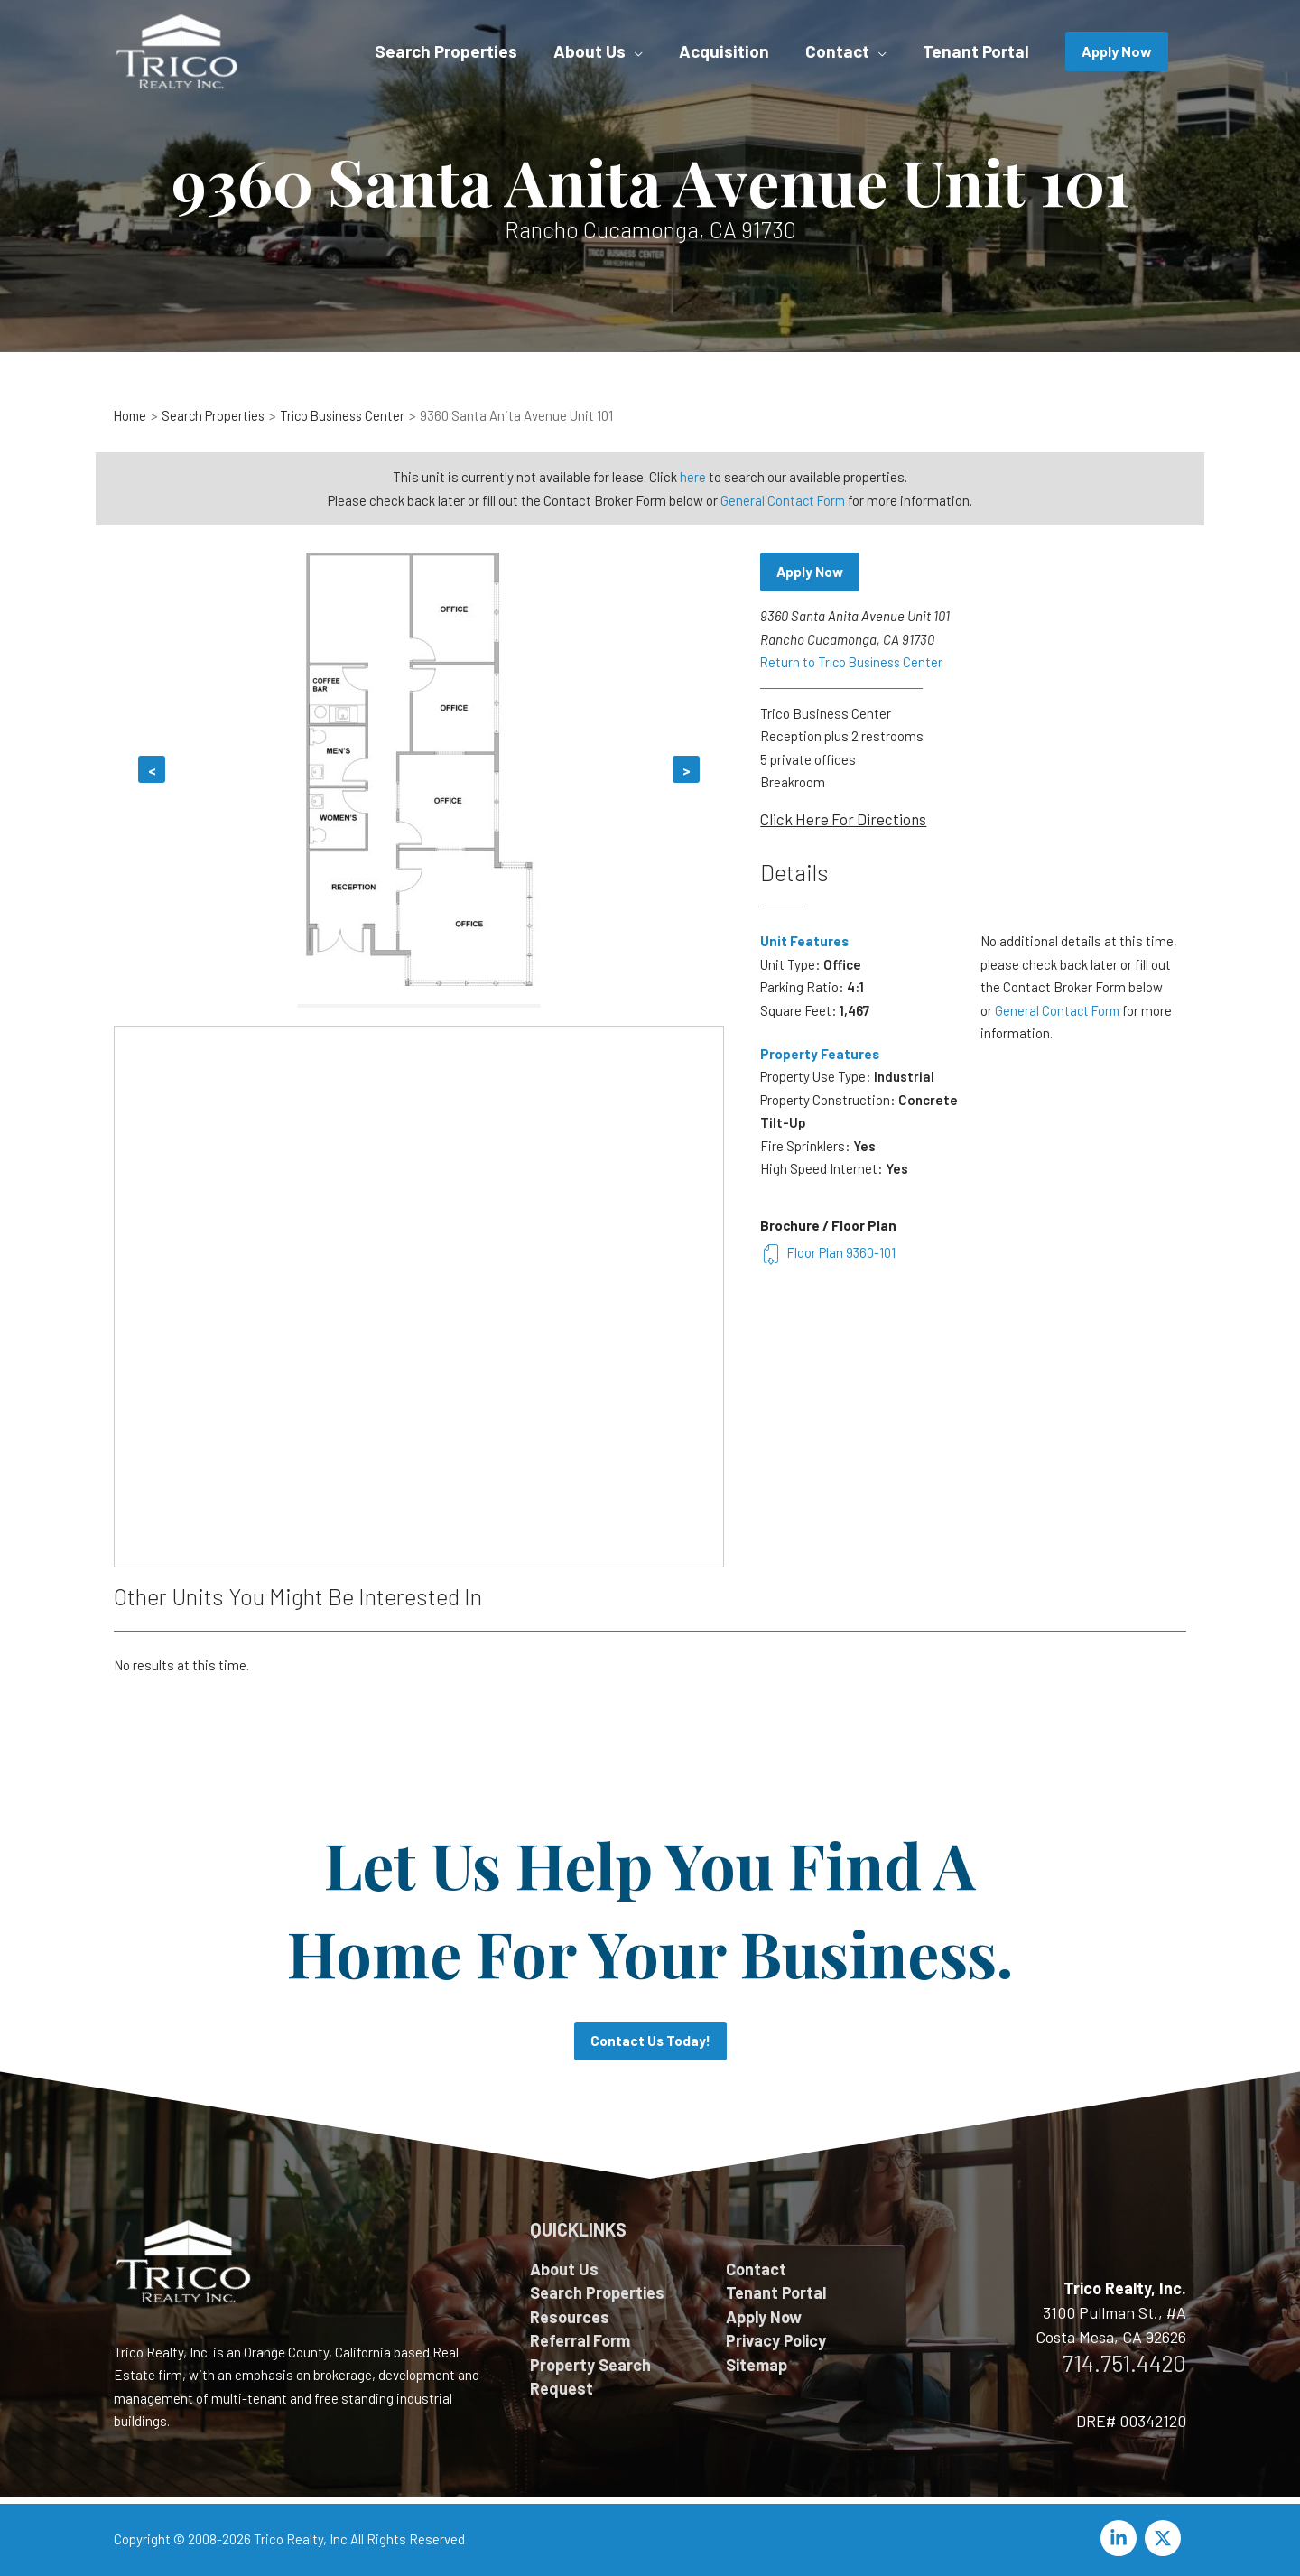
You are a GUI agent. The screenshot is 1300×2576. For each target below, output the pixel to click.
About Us (564, 2269)
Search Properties (597, 2292)
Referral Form (580, 2340)
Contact (756, 2269)
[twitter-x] (1165, 2538)
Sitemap (756, 2365)
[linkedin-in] (1121, 2538)
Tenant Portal (776, 2292)
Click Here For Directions (843, 819)
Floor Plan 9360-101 (828, 1252)
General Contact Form (783, 499)
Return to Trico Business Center (855, 663)
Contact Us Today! (650, 2041)
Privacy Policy (776, 2340)
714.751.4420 (1124, 2362)
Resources (569, 2317)
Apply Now (811, 572)
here (693, 477)
